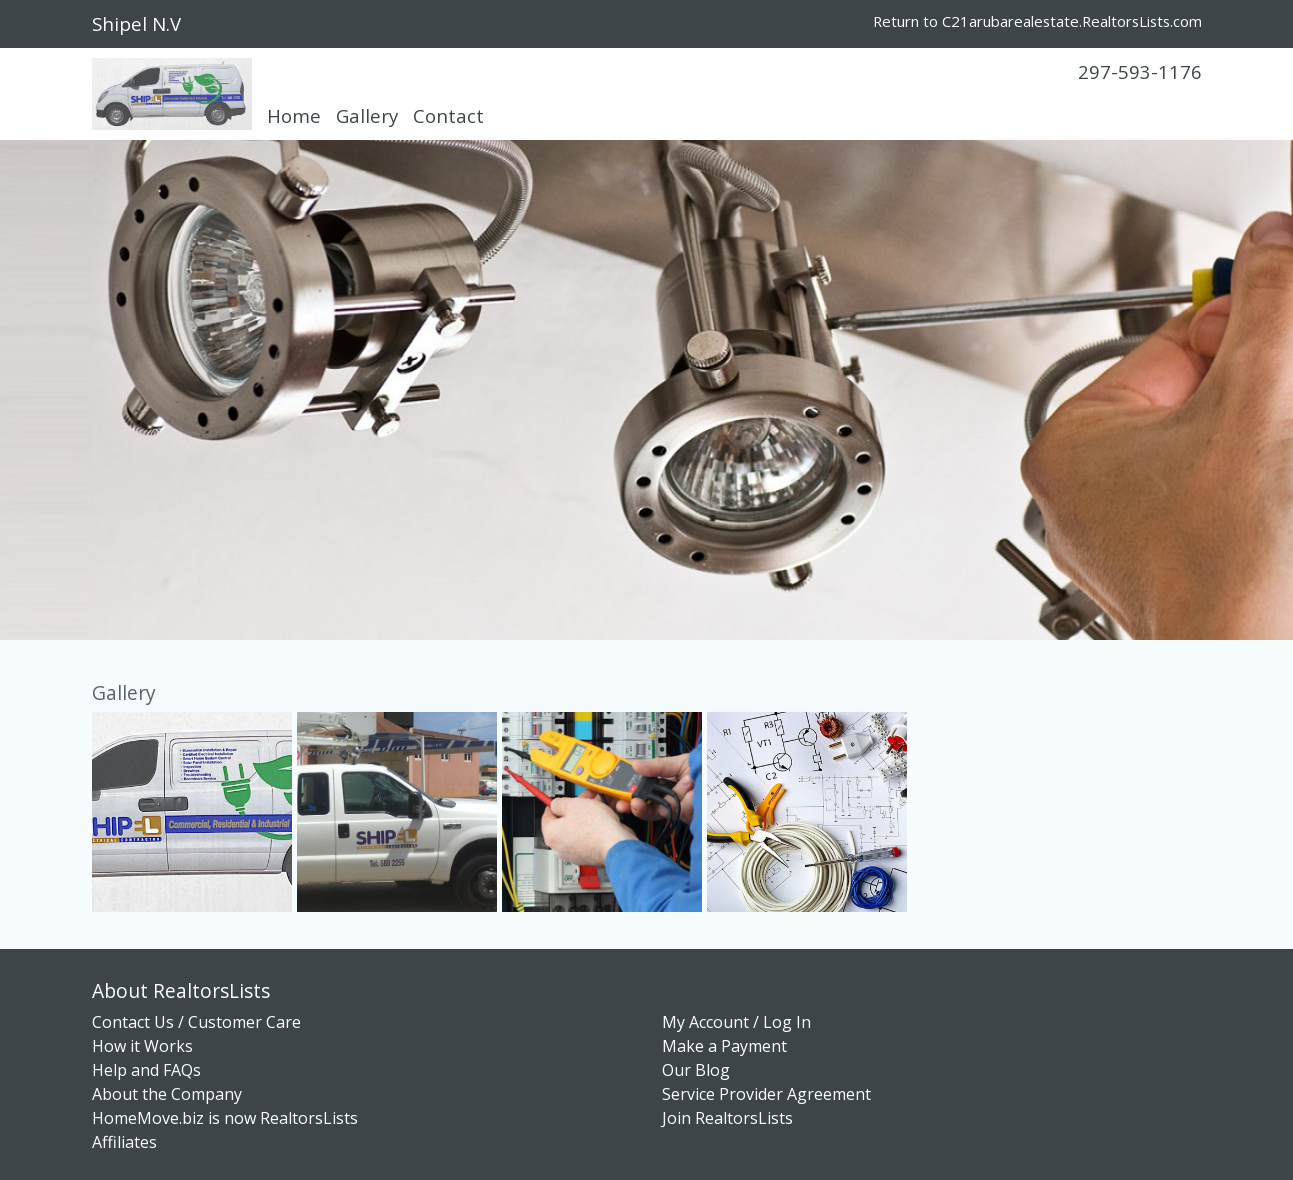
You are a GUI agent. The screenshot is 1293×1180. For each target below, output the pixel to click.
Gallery (367, 115)
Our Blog (696, 1070)
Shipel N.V (136, 23)
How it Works (142, 1046)
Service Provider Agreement (766, 1094)
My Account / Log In (736, 1022)
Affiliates (124, 1142)
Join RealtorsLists (727, 1118)
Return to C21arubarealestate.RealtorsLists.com (1037, 21)
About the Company (167, 1094)
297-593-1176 (1140, 71)
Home (294, 115)
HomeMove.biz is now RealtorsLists (225, 1118)
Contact (448, 115)
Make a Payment (724, 1046)
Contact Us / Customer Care (196, 1022)
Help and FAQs (146, 1070)
